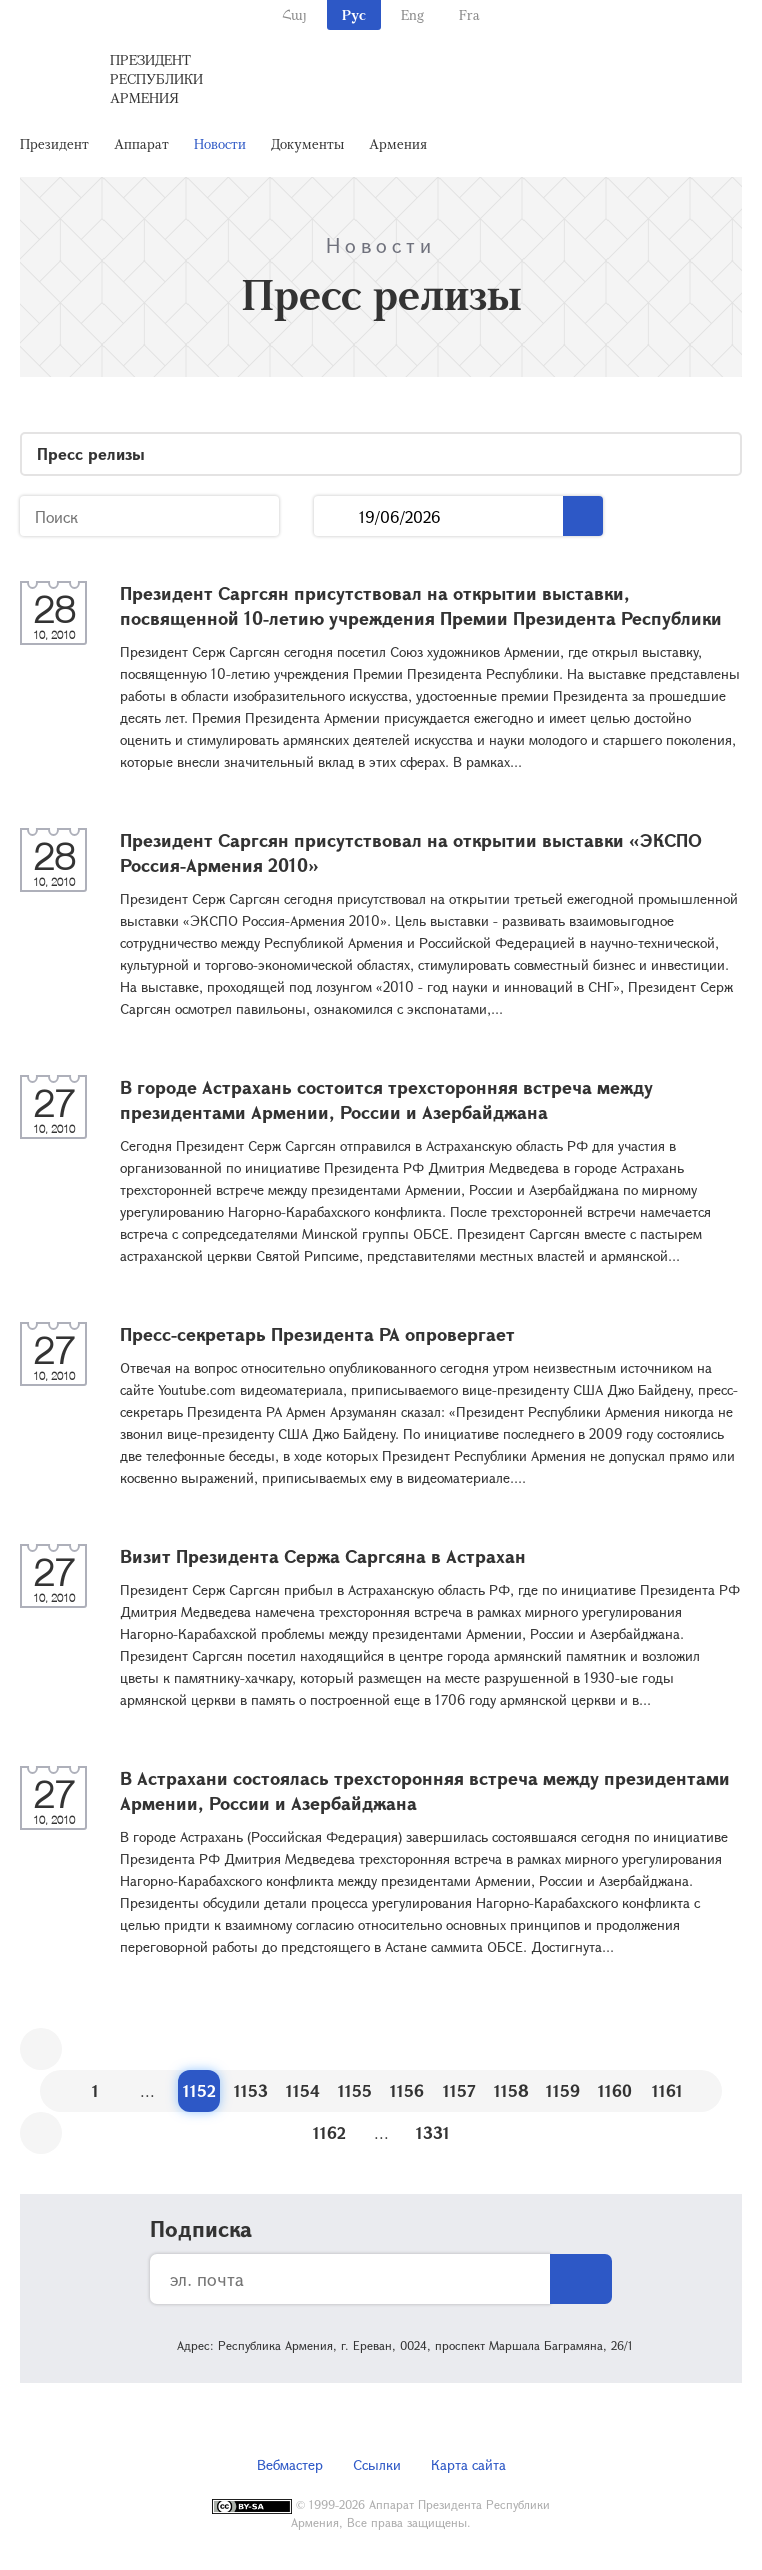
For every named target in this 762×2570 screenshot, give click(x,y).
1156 (407, 2090)
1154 (303, 2090)
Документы (307, 143)
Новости (220, 143)
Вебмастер (290, 2464)
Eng (412, 14)
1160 (615, 2090)
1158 (511, 2090)
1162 (329, 2132)
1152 (199, 2090)
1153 (251, 2090)
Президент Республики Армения (156, 78)
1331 (433, 2132)
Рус (354, 14)
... (336, 516)
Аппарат (141, 143)
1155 (355, 2090)
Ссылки (377, 2464)
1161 (667, 2090)
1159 (563, 2090)
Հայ (294, 14)
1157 (459, 2090)
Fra (469, 14)
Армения (398, 143)
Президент (54, 143)
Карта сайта (468, 2464)
